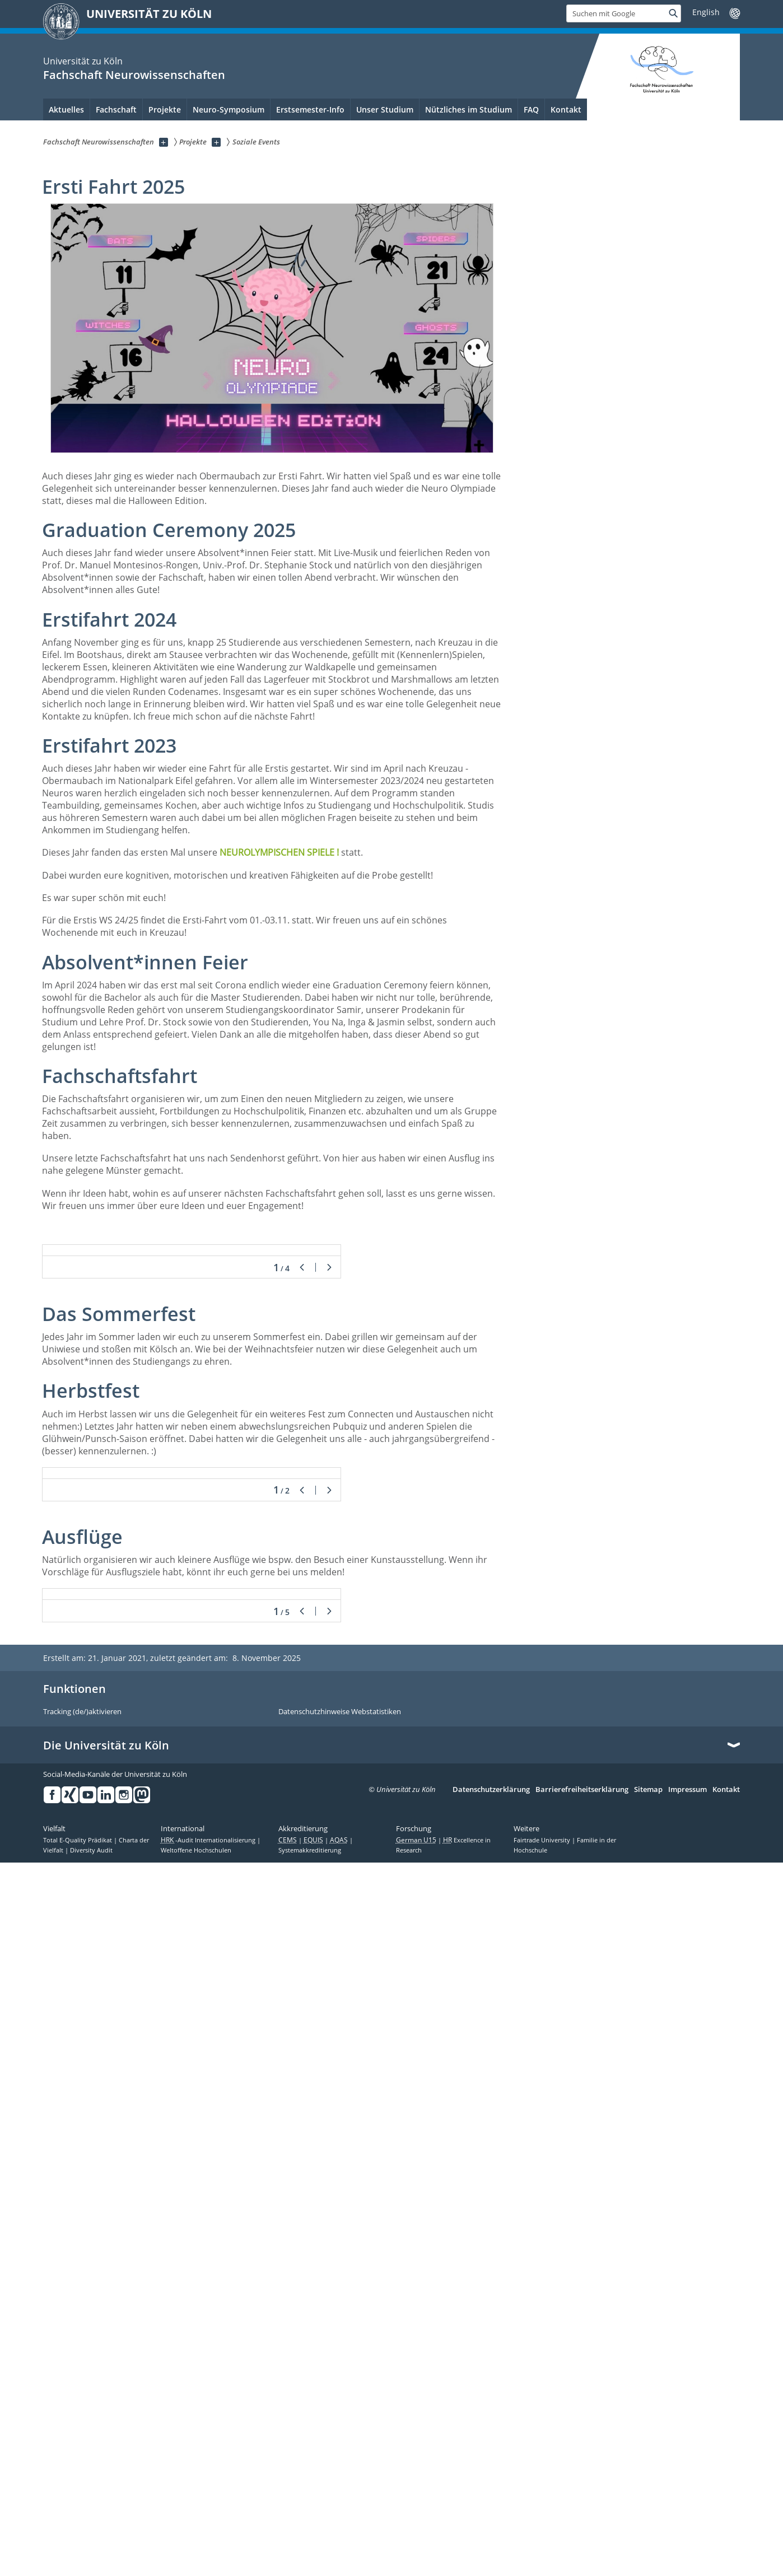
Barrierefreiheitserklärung (581, 2503)
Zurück (302, 1480)
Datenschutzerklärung (491, 2503)
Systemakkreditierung (309, 2563)
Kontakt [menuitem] (566, 109)
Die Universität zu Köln (106, 2459)
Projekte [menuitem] (164, 109)
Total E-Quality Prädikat (78, 2553)
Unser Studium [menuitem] (384, 109)
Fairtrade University (543, 2553)
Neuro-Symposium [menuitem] (228, 109)
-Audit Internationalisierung (209, 2553)
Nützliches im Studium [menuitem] (468, 109)
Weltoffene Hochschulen (196, 2563)
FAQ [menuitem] (531, 109)
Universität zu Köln (83, 61)
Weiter (329, 1480)
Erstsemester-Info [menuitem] (310, 109)
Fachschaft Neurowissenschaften (134, 74)
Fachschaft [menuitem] (116, 109)
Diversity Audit (91, 2563)
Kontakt (726, 2503)
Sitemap (648, 2503)
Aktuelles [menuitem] (66, 109)
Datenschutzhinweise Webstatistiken (339, 2425)
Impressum (687, 2503)
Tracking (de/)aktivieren (82, 2425)
